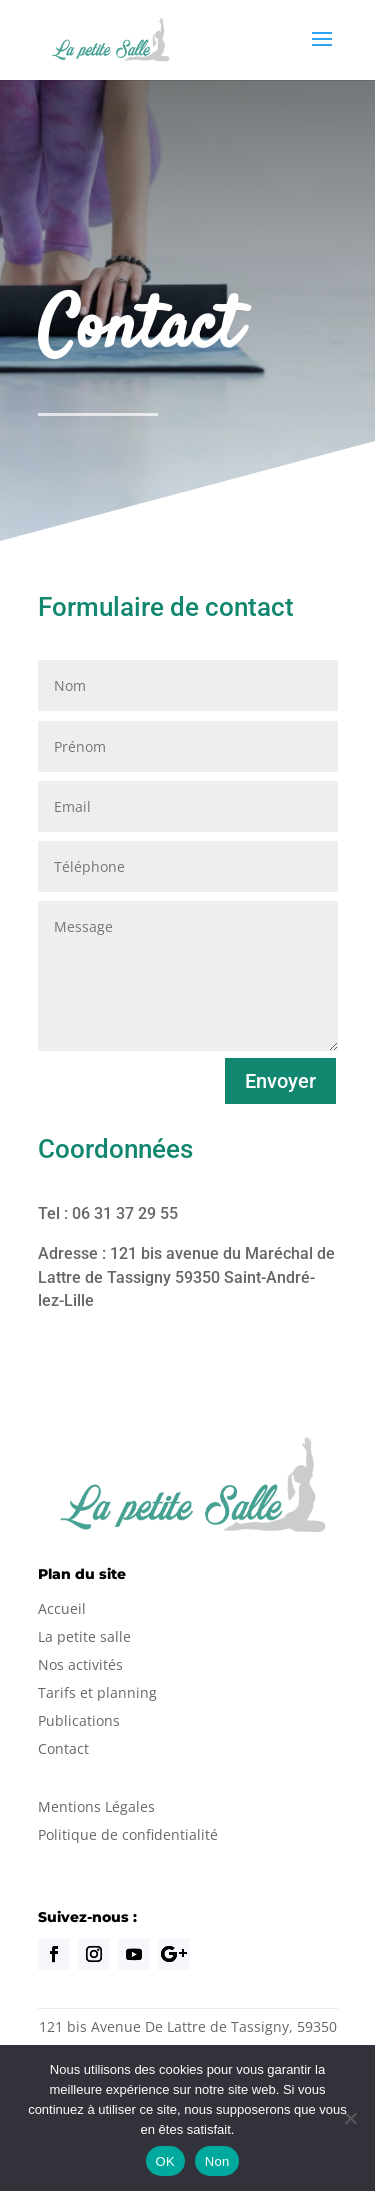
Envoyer (280, 1081)
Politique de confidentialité (128, 1834)
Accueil (62, 1608)
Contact (63, 1748)
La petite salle (84, 1636)
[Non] (350, 2118)
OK (165, 2161)
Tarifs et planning (97, 1692)
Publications (79, 1720)
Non (217, 2161)
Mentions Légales (96, 1806)
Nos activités (80, 1664)
